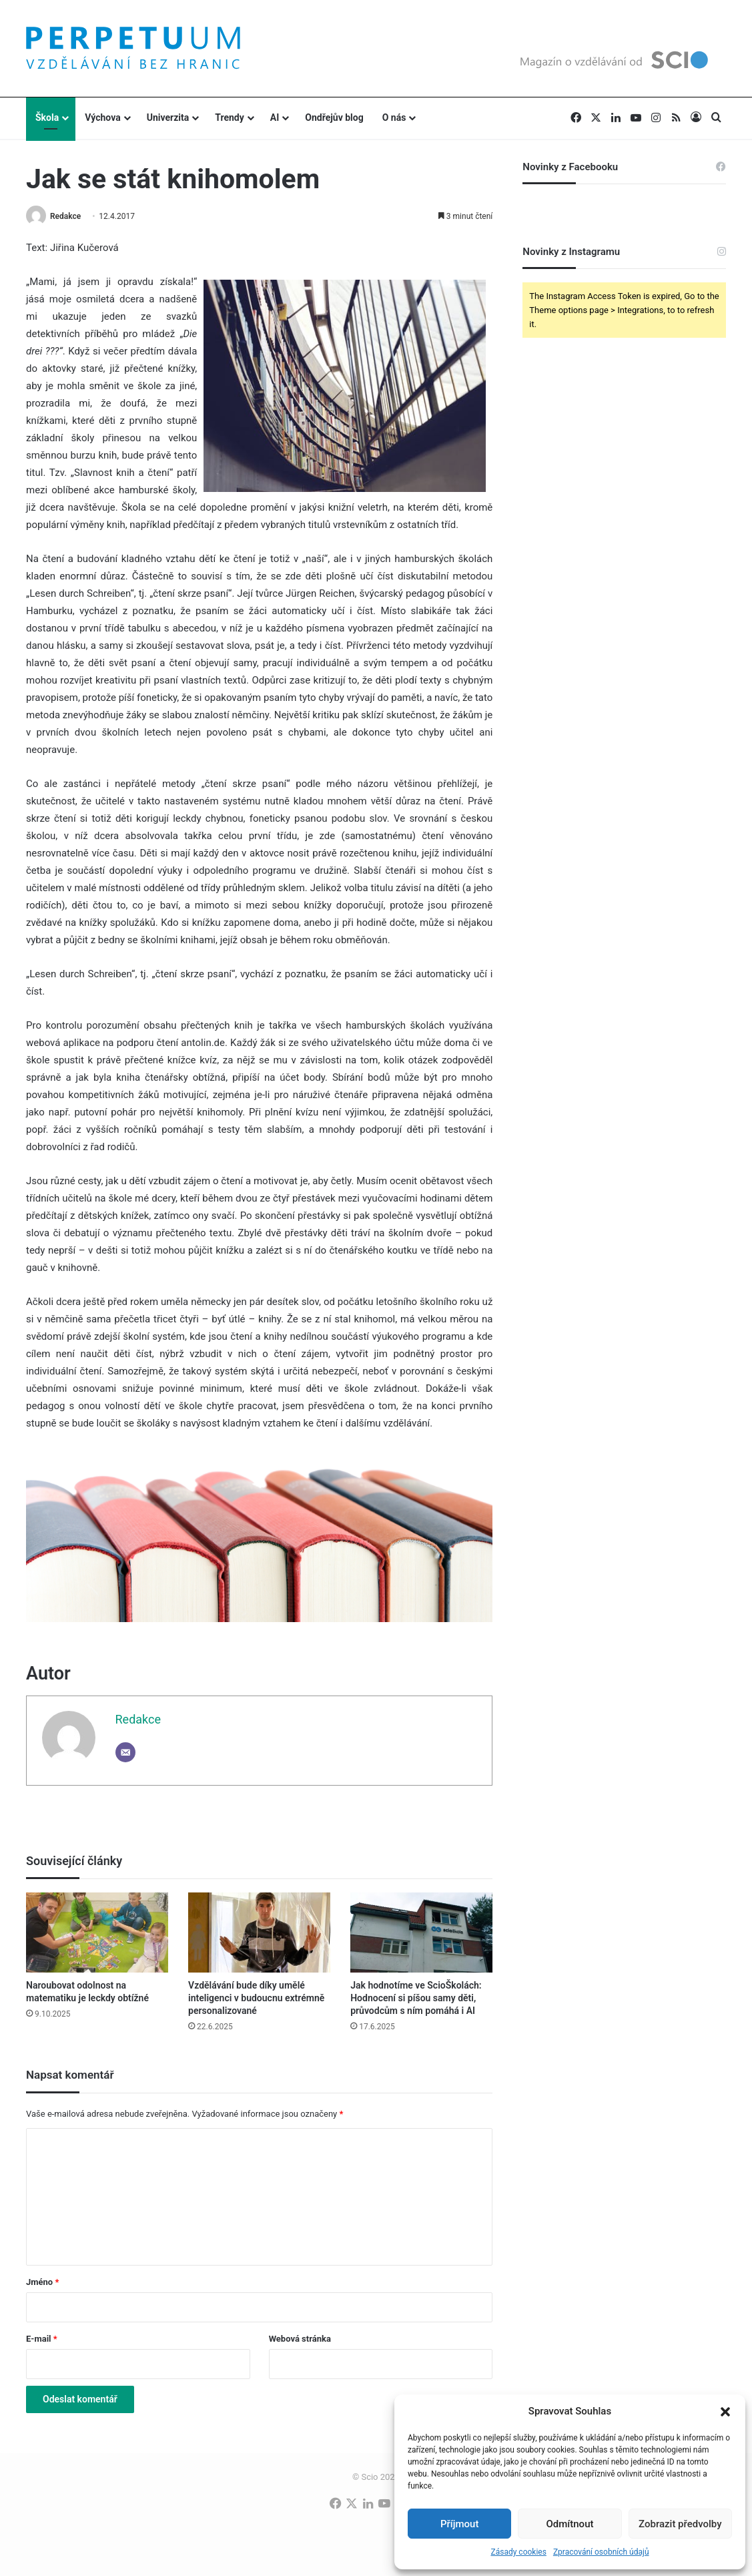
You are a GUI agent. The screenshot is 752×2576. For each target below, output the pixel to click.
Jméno (42, 2282)
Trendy (229, 117)
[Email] (125, 1752)
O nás (394, 117)
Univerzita (168, 117)
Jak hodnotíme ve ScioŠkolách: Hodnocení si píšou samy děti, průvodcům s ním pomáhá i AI (415, 1998)
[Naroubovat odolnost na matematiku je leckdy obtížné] (97, 1932)
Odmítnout (570, 2524)
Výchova (102, 117)
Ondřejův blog (334, 117)
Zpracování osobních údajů (601, 2552)
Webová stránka (300, 2339)
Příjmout (459, 2524)
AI (275, 117)
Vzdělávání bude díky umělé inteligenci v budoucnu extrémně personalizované (256, 1998)
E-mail (41, 2339)
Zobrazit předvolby (680, 2524)
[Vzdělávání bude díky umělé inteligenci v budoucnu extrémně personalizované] (259, 1932)
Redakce (65, 216)
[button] (725, 2411)
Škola (47, 117)
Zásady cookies (518, 2552)
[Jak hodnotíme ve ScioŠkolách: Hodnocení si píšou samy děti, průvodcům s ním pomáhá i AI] (421, 1932)
